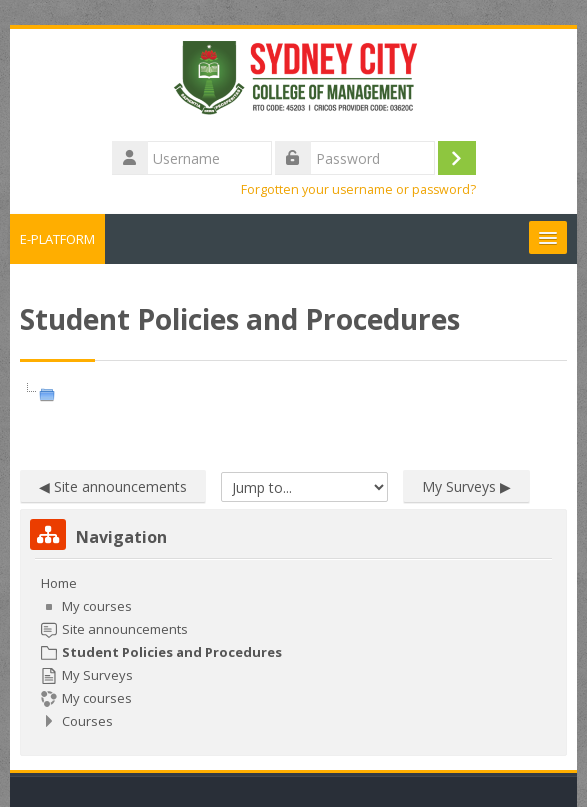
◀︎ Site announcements (113, 486)
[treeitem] (293, 652)
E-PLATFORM (57, 239)
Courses (87, 721)
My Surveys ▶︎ (466, 486)
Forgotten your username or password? (358, 189)
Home (59, 583)
